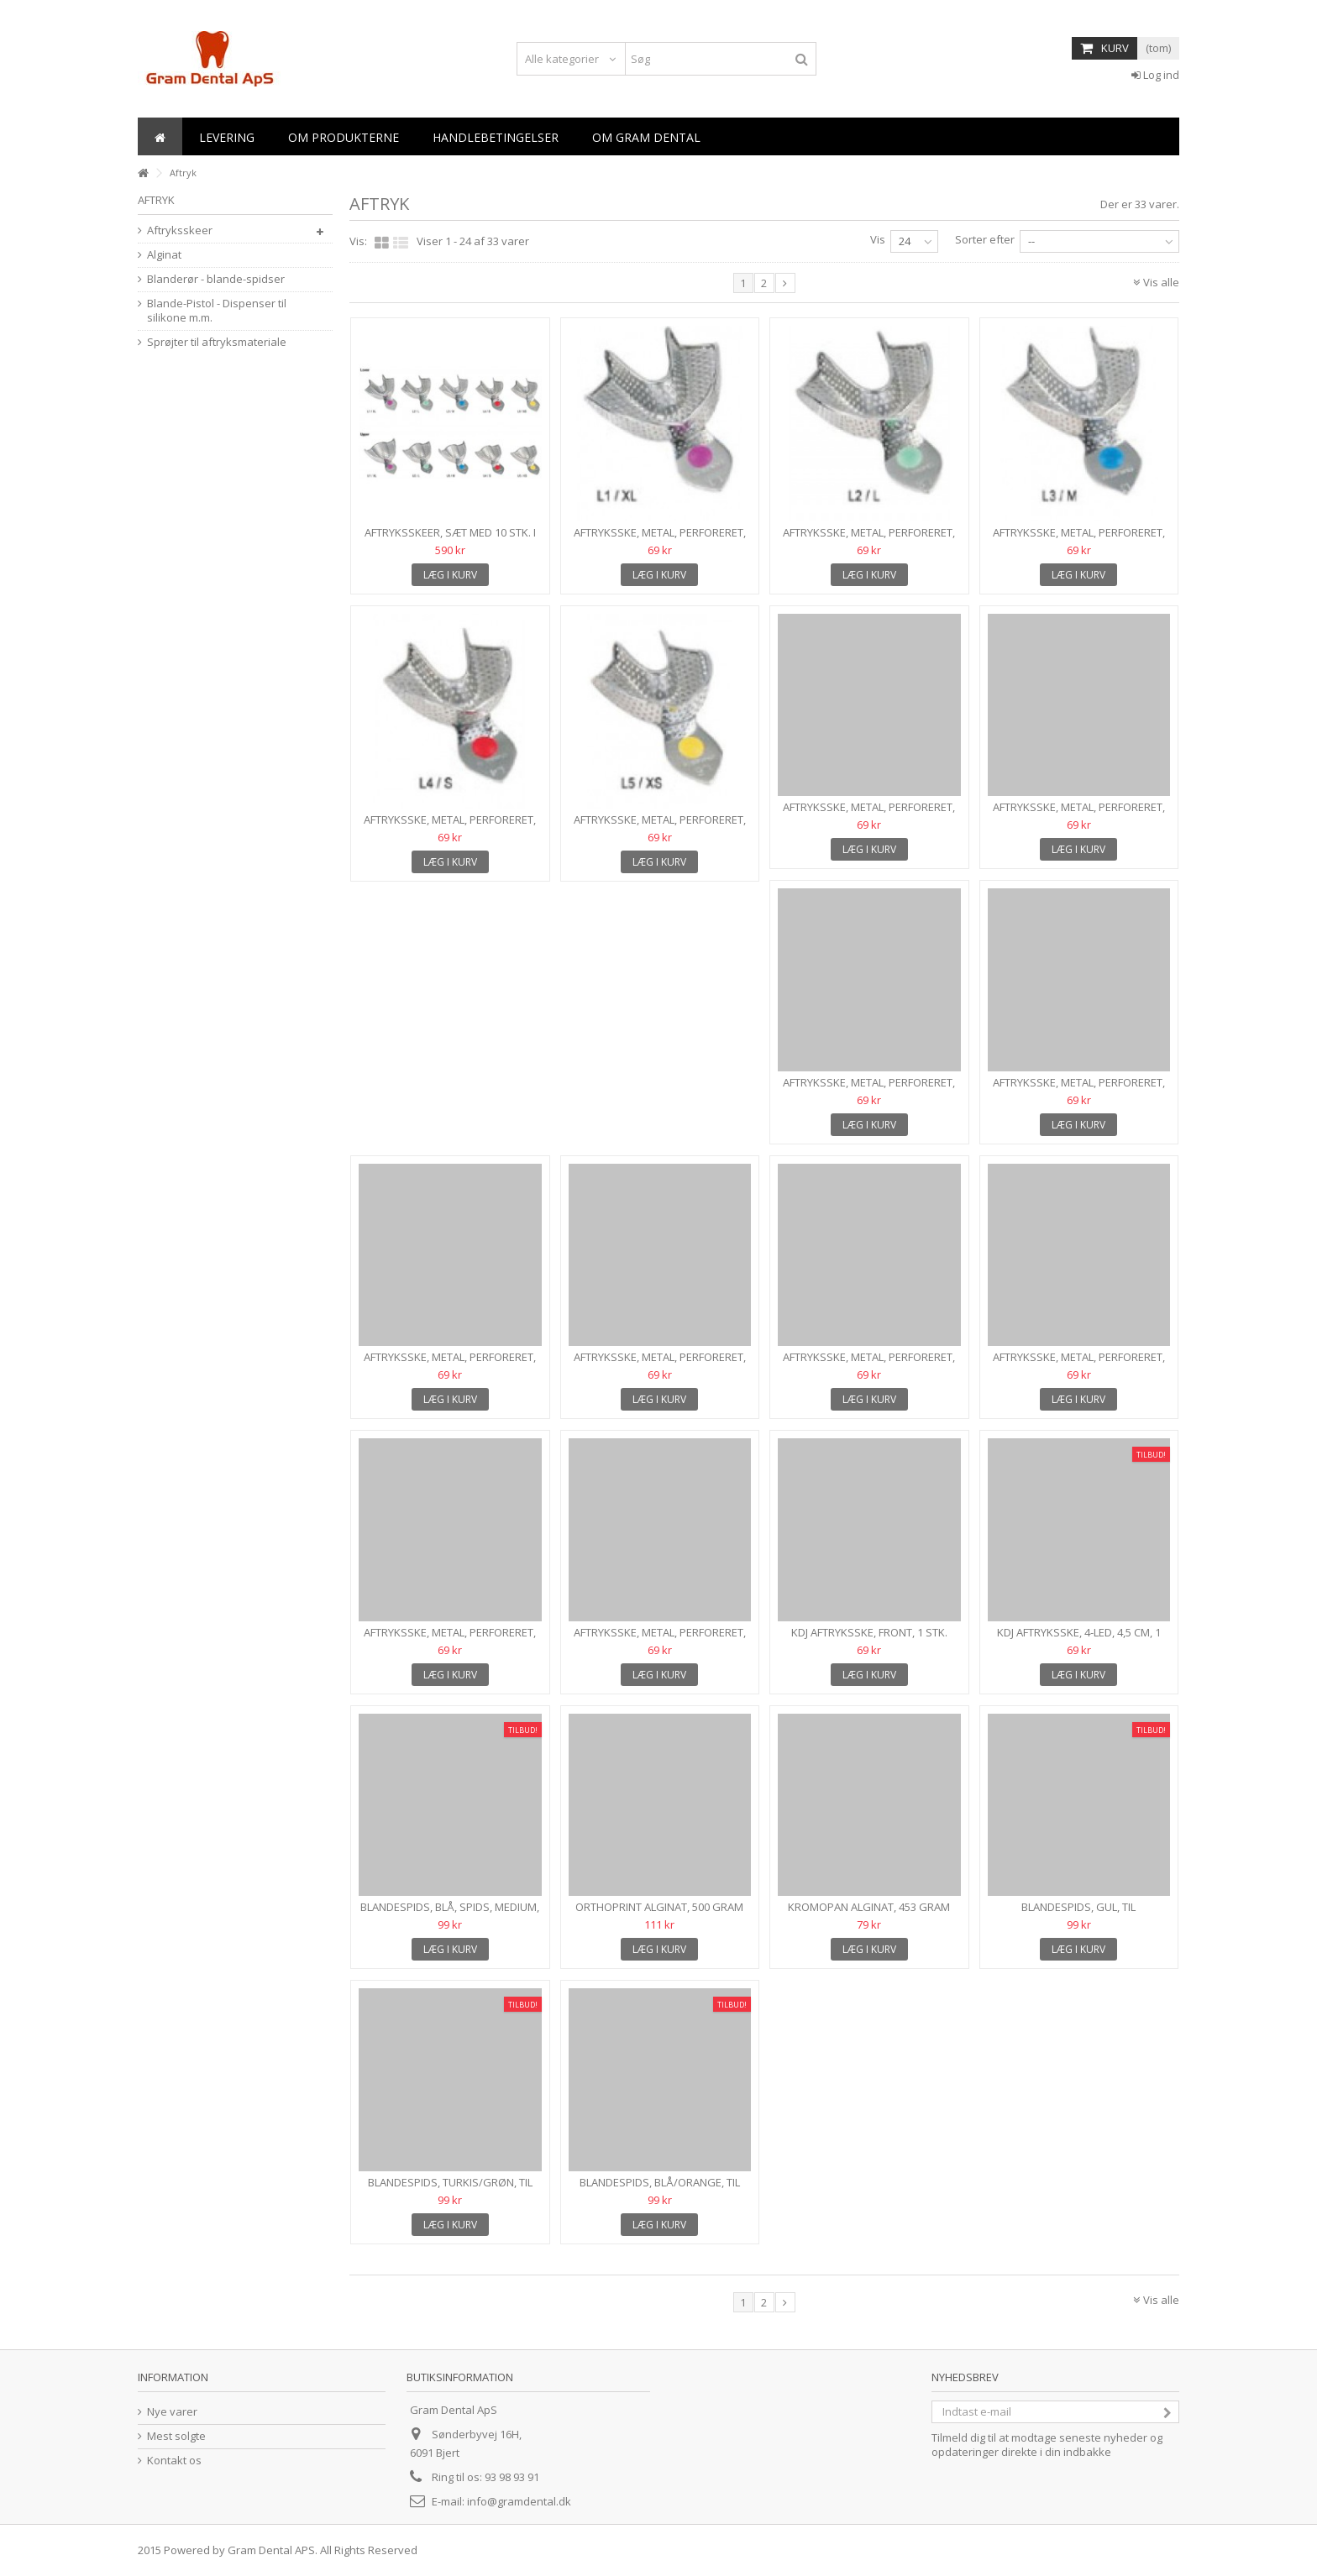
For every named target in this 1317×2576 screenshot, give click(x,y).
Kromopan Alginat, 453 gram (869, 1906)
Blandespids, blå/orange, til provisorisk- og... (660, 2189)
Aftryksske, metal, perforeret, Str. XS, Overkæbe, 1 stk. (450, 1364)
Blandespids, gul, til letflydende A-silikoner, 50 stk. (1078, 1914)
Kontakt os (174, 2460)
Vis (877, 239)
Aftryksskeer (180, 230)
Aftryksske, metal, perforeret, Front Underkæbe (1079, 1364)
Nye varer (172, 2412)
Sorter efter (985, 239)
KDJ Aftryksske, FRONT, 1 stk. (869, 1632)
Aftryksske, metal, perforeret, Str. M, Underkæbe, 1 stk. (1079, 539)
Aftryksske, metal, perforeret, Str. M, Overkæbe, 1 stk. (869, 1089)
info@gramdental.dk (519, 2501)
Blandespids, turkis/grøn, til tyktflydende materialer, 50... (450, 2189)
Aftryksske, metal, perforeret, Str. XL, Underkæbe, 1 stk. (660, 539)
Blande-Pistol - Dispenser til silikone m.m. (216, 310)
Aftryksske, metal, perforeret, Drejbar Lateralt (660, 1639)
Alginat (164, 255)
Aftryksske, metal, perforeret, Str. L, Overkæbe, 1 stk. (1079, 814)
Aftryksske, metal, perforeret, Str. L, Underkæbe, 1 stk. (869, 539)
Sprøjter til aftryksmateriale (216, 342)
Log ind (1155, 74)
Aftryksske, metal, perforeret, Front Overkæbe (450, 1639)
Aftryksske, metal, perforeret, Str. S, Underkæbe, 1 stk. (450, 826)
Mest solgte (176, 2436)
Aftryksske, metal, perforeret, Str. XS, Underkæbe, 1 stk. (660, 826)
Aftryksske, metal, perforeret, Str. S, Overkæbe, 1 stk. (1079, 1089)
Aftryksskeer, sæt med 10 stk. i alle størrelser (450, 539)
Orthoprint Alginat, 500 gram (659, 1906)
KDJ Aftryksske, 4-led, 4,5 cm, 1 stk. (1079, 1639)
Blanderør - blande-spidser (216, 279)
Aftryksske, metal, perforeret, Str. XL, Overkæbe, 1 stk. (869, 814)
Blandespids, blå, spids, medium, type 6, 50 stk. (449, 1914)
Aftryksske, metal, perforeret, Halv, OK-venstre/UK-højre (660, 1364)
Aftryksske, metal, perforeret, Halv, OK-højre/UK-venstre (869, 1364)
